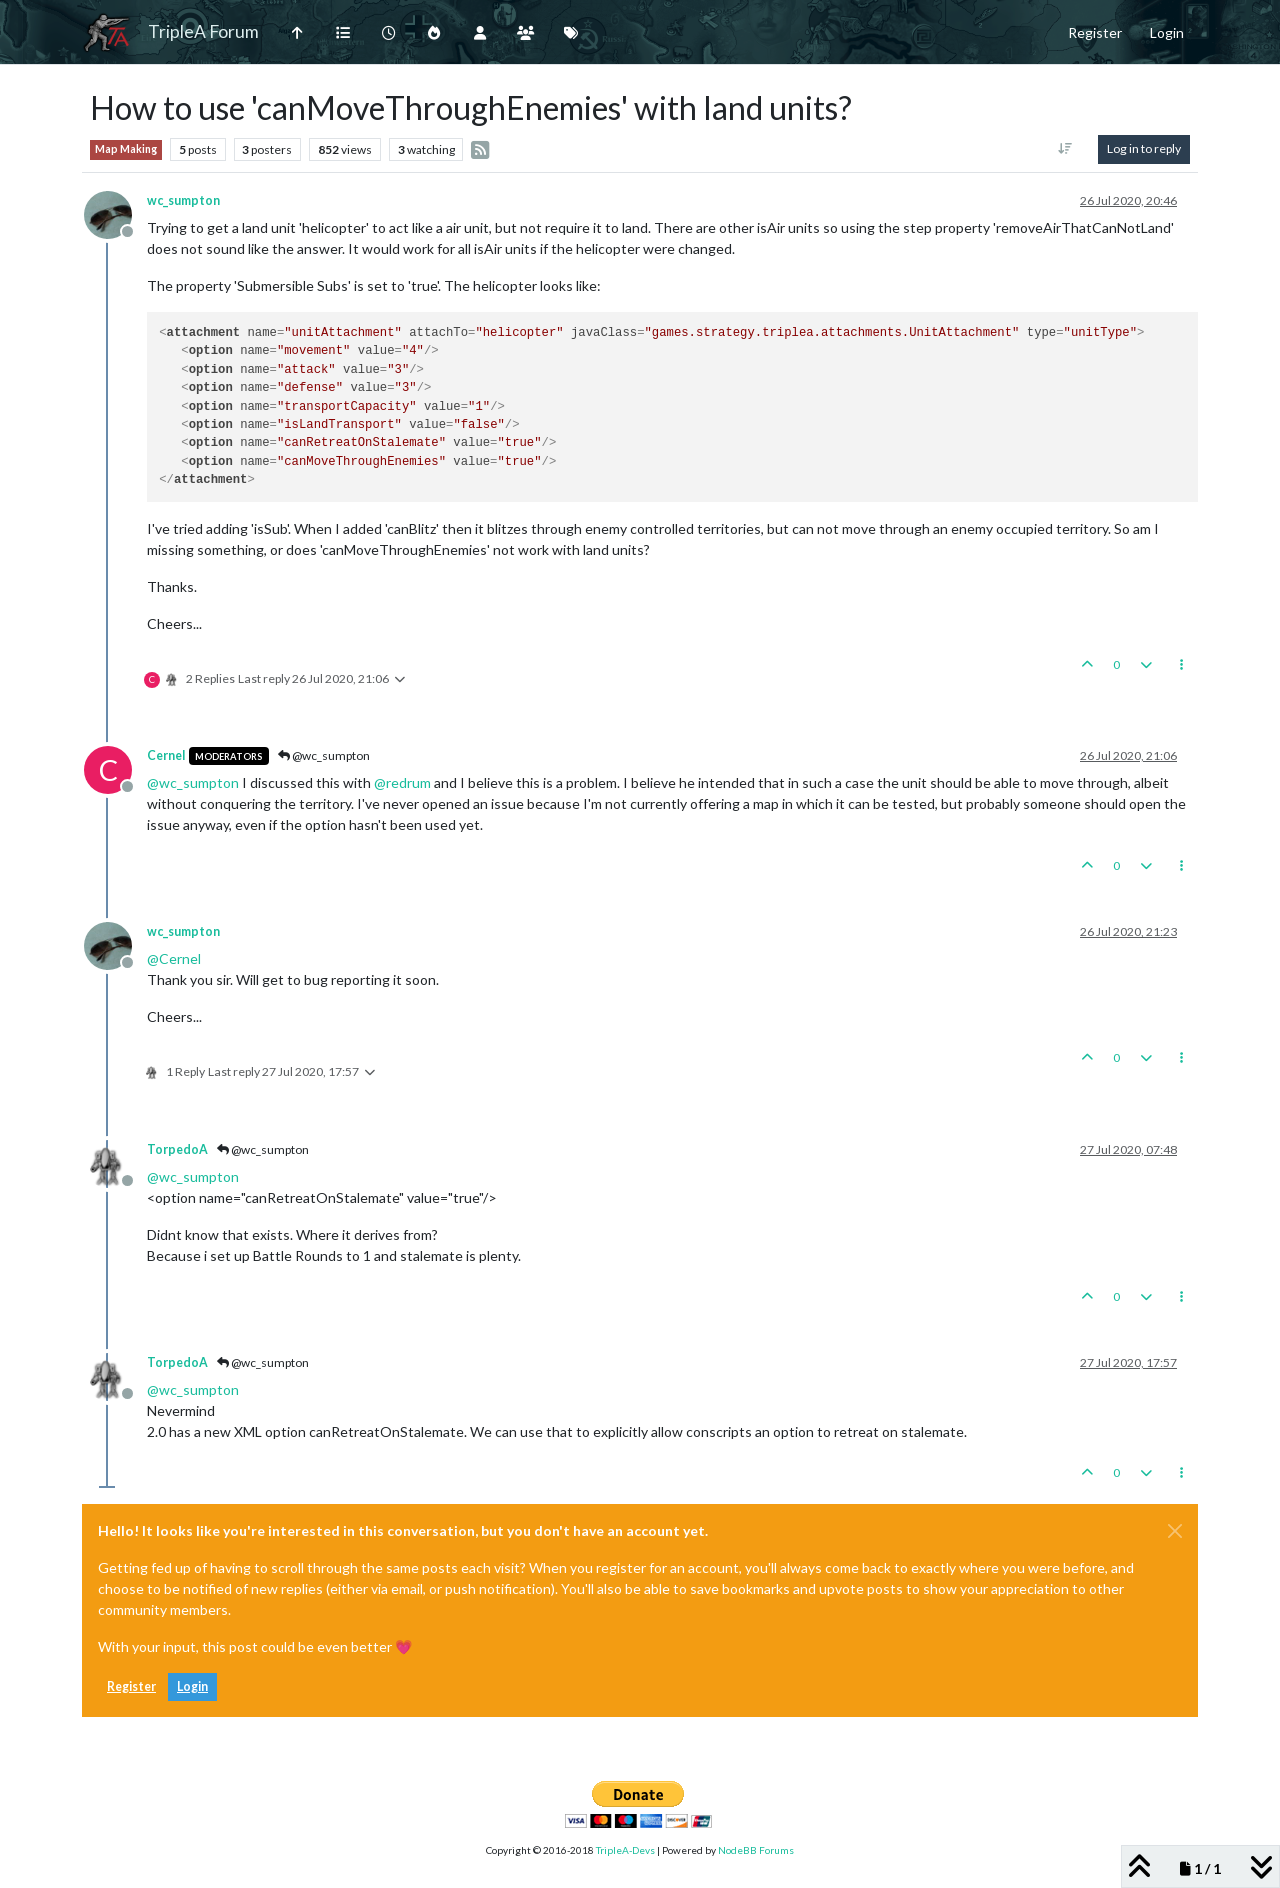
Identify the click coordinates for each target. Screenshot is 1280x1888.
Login (192, 1686)
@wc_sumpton (324, 755)
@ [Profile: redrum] (402, 782)
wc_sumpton (183, 200)
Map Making (126, 149)
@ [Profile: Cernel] (174, 958)
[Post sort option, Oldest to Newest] (1065, 149)
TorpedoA (177, 1149)
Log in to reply (1144, 148)
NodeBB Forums (756, 1850)
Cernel (166, 755)
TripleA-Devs (625, 1850)
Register (131, 1686)
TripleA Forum (203, 31)
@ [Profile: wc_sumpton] (193, 782)
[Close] (1175, 1531)
